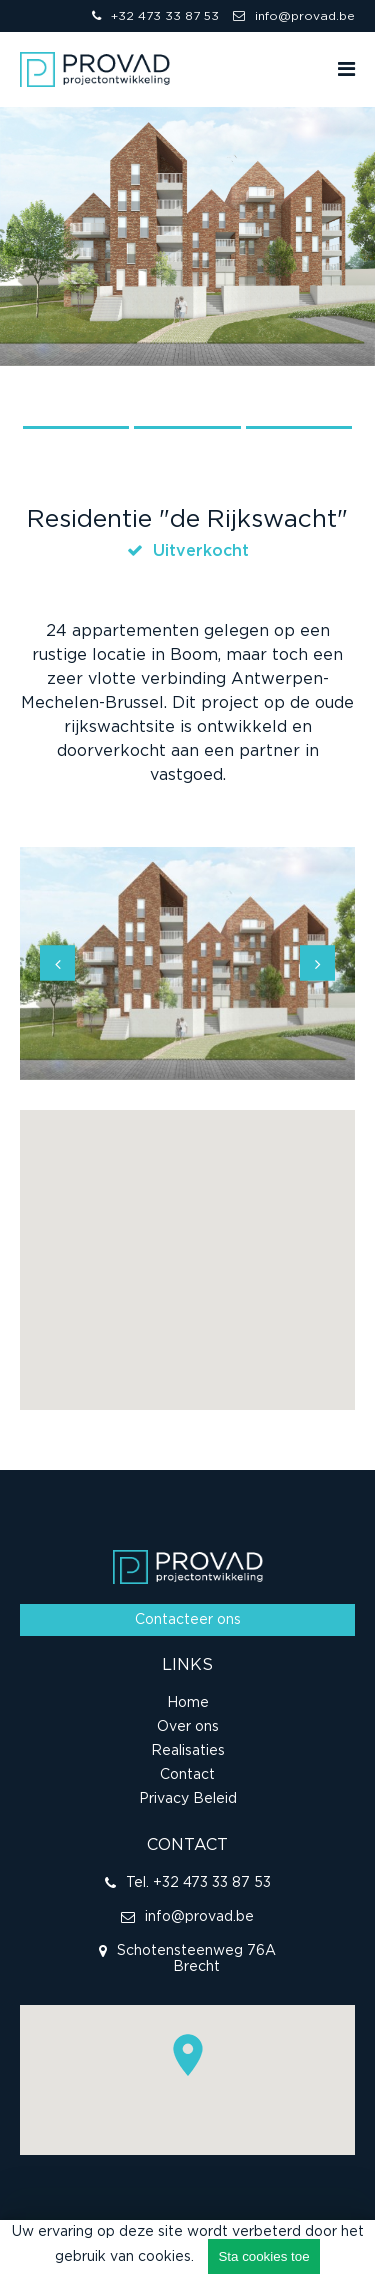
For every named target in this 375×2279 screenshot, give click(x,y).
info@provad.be (294, 16)
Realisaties (188, 1751)
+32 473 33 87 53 (155, 16)
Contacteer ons (188, 1620)
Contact (187, 1775)
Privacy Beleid (188, 1799)
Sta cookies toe (263, 2256)
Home (188, 1703)
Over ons (188, 1727)
